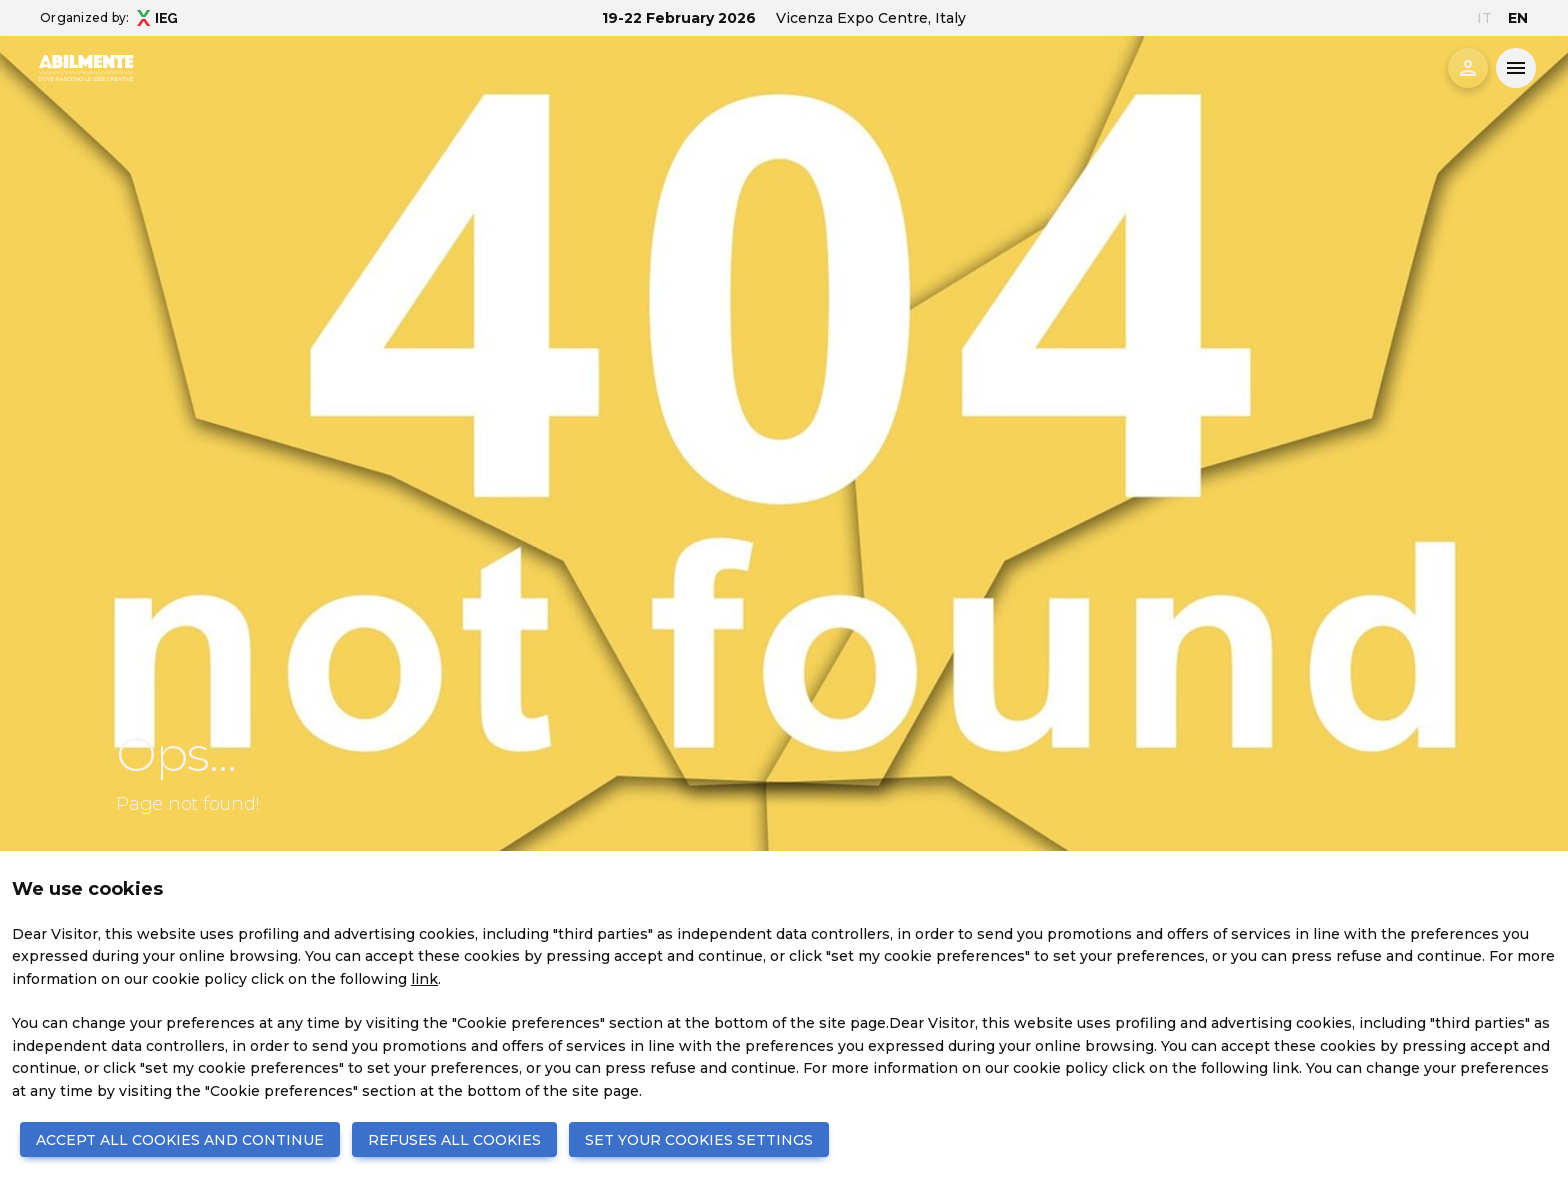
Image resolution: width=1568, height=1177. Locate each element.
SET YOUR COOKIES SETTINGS (699, 1140)
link (424, 979)
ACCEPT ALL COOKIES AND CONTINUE (180, 1140)
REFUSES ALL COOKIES (454, 1140)
